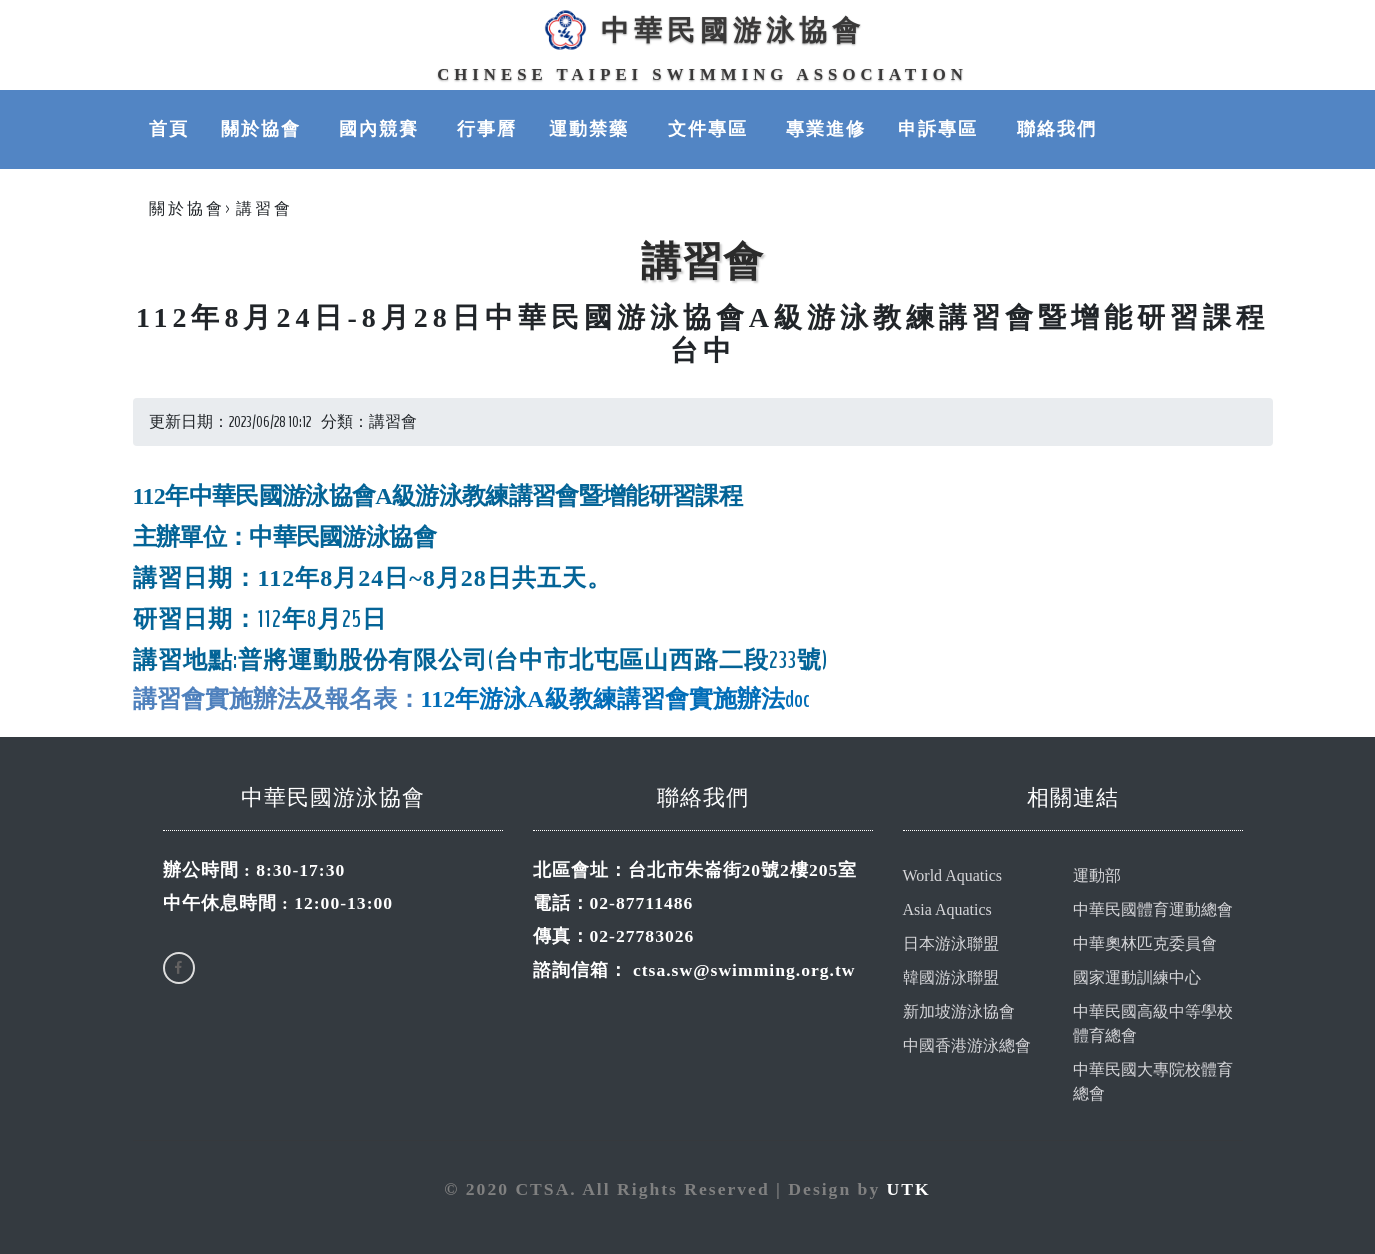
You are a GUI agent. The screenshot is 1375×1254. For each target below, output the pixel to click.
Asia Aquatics (947, 909)
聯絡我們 (1057, 129)
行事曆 (487, 129)
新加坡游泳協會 (959, 1011)
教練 (593, 699)
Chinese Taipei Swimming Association (702, 74)
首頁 (169, 129)
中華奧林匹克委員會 (1145, 943)
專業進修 (826, 129)
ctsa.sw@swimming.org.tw (744, 970)
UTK (909, 1189)
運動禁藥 (592, 129)
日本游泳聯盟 (951, 943)
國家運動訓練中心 (1137, 977)
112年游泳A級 (495, 699)
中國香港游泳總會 (967, 1045)
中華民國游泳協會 (702, 30)
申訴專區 (941, 129)
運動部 (1097, 875)
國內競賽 (382, 129)
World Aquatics (953, 875)
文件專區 (711, 129)
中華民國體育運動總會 (1153, 909)
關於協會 (264, 129)
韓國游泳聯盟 (951, 977)
